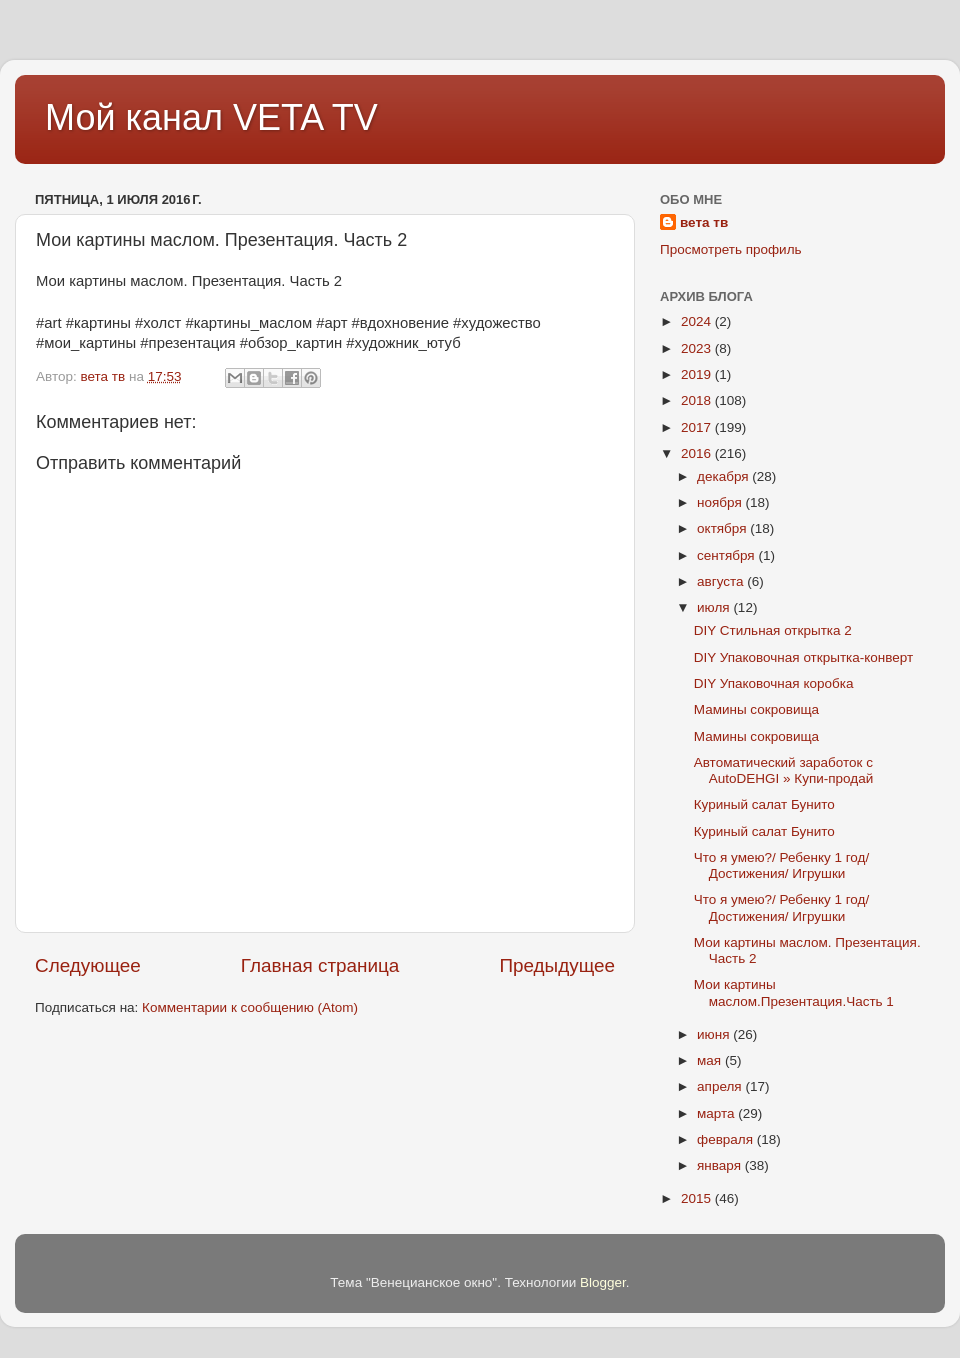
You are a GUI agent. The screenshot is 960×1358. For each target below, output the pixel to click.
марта (717, 1113)
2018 (698, 400)
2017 (698, 427)
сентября (727, 555)
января (721, 1165)
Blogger (603, 1282)
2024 (698, 321)
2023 (698, 348)
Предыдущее (557, 965)
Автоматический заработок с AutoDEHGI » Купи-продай (783, 770)
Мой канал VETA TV (211, 117)
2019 (698, 374)
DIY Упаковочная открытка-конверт (804, 657)
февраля (727, 1139)
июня (715, 1034)
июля (715, 607)
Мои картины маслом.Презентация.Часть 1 (794, 992)
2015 (698, 1198)
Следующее (88, 965)
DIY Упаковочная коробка (774, 683)
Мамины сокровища (756, 709)
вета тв (704, 222)
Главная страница (320, 965)
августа (722, 581)
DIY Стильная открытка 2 (773, 630)
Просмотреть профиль (731, 249)
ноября (721, 502)
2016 (698, 453)
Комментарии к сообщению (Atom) (250, 1007)
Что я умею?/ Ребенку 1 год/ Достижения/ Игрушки (781, 865)
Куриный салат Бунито (764, 804)
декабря (724, 476)
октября (723, 528)
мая (711, 1060)
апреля (721, 1086)
